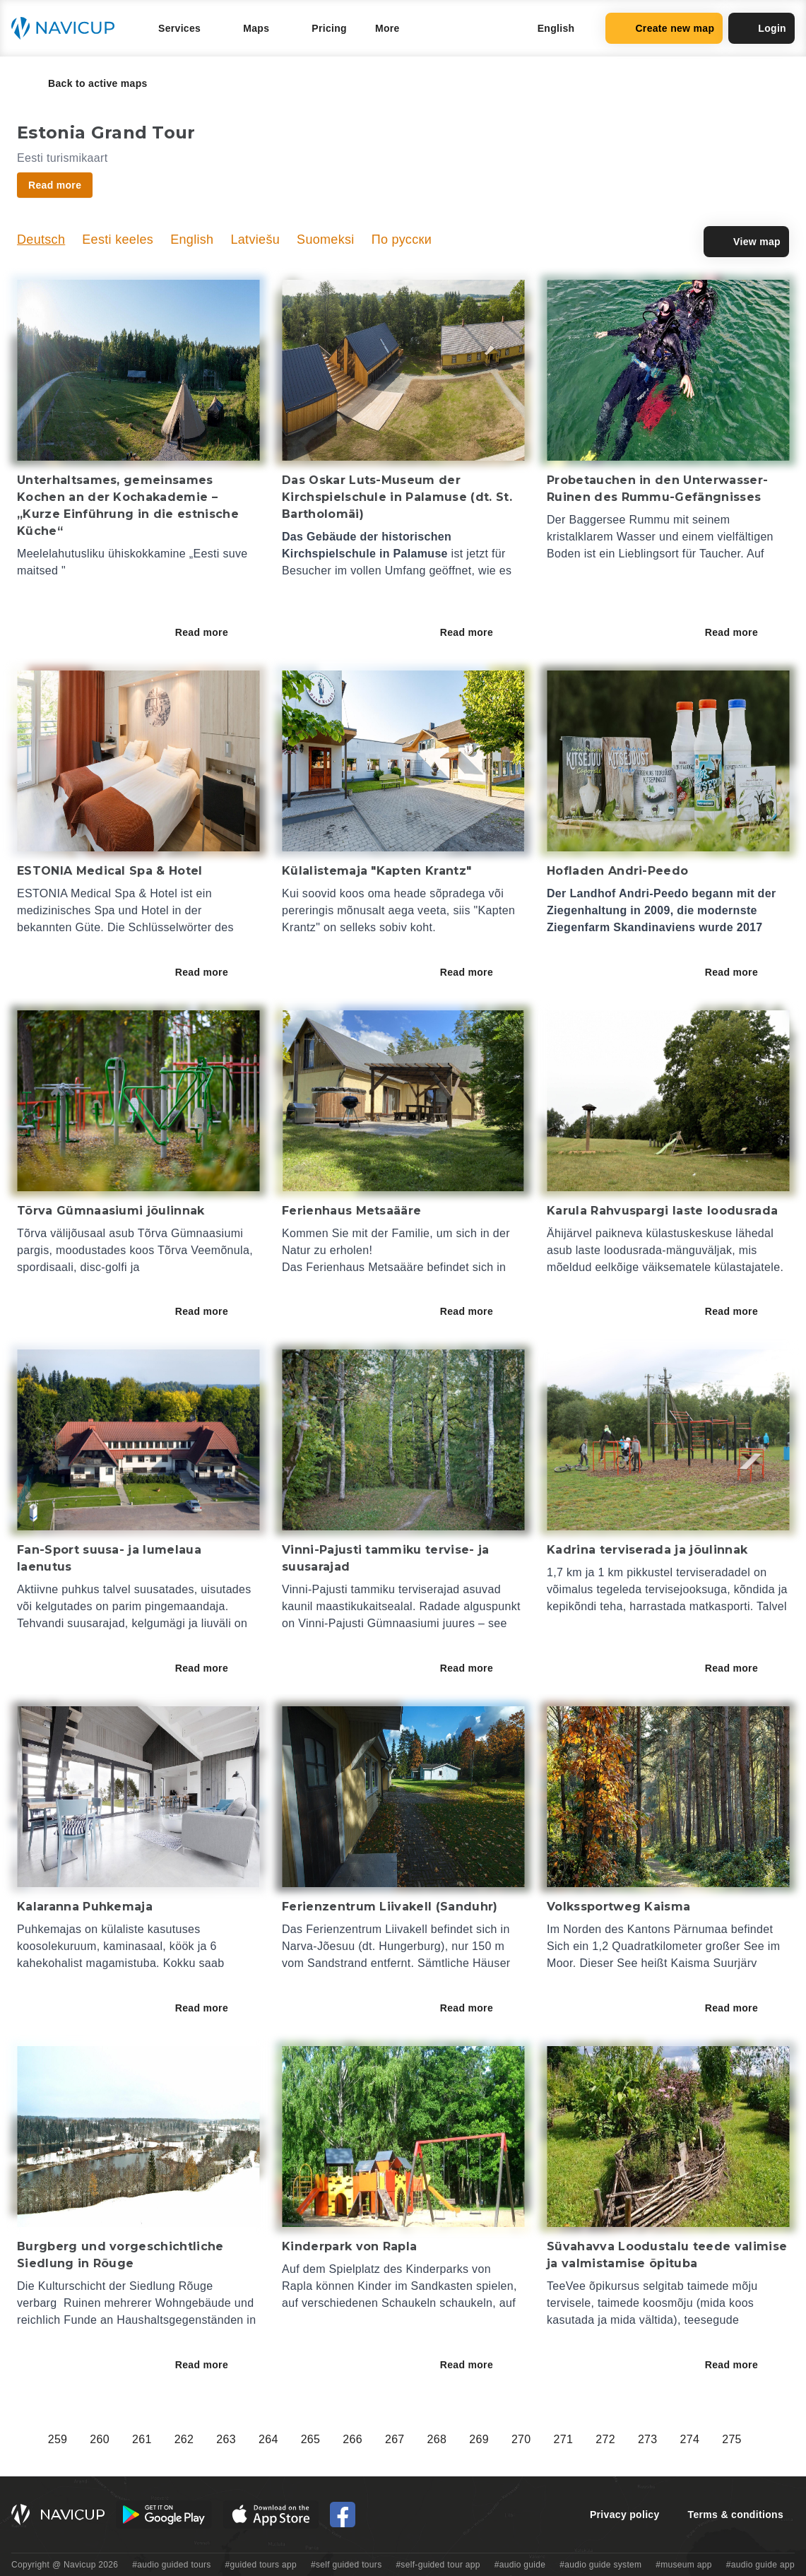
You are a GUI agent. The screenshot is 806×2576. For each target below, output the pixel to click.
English (191, 239)
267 (395, 2439)
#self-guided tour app (438, 2565)
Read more (211, 632)
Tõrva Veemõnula (203, 1250)
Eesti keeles (117, 239)
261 (142, 2439)
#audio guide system (600, 2565)
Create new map (664, 28)
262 (184, 2439)
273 (648, 2439)
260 (99, 2439)
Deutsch (41, 239)
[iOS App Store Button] (271, 2514)
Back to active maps (88, 83)
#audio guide (520, 2565)
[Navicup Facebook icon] (342, 2514)
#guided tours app (261, 2565)
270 (521, 2439)
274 (690, 2439)
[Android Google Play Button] (164, 2514)
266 (352, 2439)
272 (605, 2439)
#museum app (684, 2565)
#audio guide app (760, 2565)
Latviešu (255, 239)
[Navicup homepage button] (67, 28)
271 (564, 2439)
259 (58, 2439)
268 (437, 2439)
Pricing (329, 28)
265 (311, 2439)
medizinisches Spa (66, 910)
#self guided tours (346, 2565)
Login (761, 28)
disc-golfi (104, 1267)
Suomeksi (326, 239)
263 (226, 2439)
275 (732, 2439)
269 (479, 2439)
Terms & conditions (735, 2514)
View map (746, 242)
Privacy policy (625, 2514)
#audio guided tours (171, 2565)
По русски (402, 239)
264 (268, 2439)
